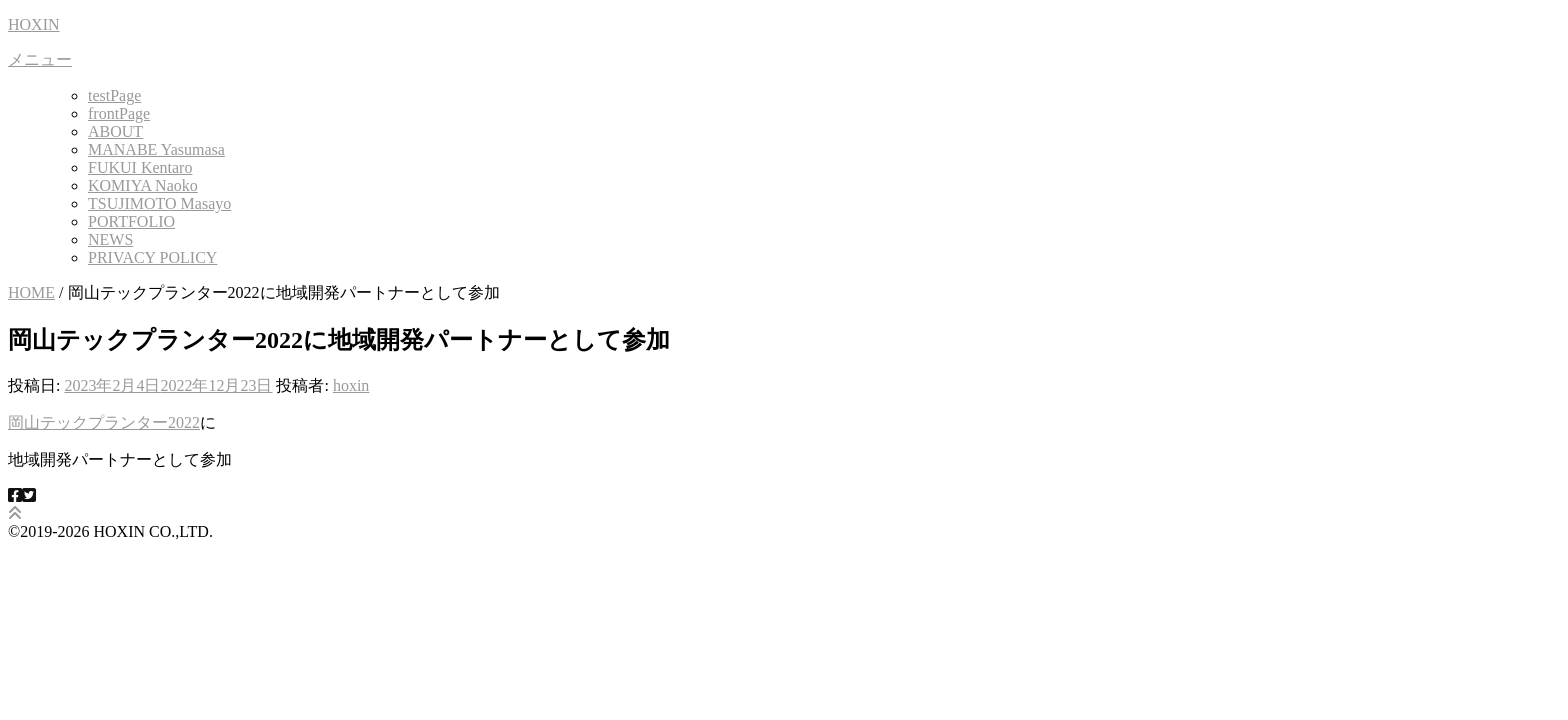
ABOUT (115, 131)
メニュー (40, 59)
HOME (31, 292)
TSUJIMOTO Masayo (159, 203)
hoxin (351, 385)
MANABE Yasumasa (156, 149)
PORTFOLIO (131, 221)
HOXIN (34, 24)
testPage (114, 95)
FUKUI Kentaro (140, 167)
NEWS (110, 239)
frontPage (119, 113)
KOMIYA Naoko (143, 185)
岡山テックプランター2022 (104, 422)
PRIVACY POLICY (152, 257)
